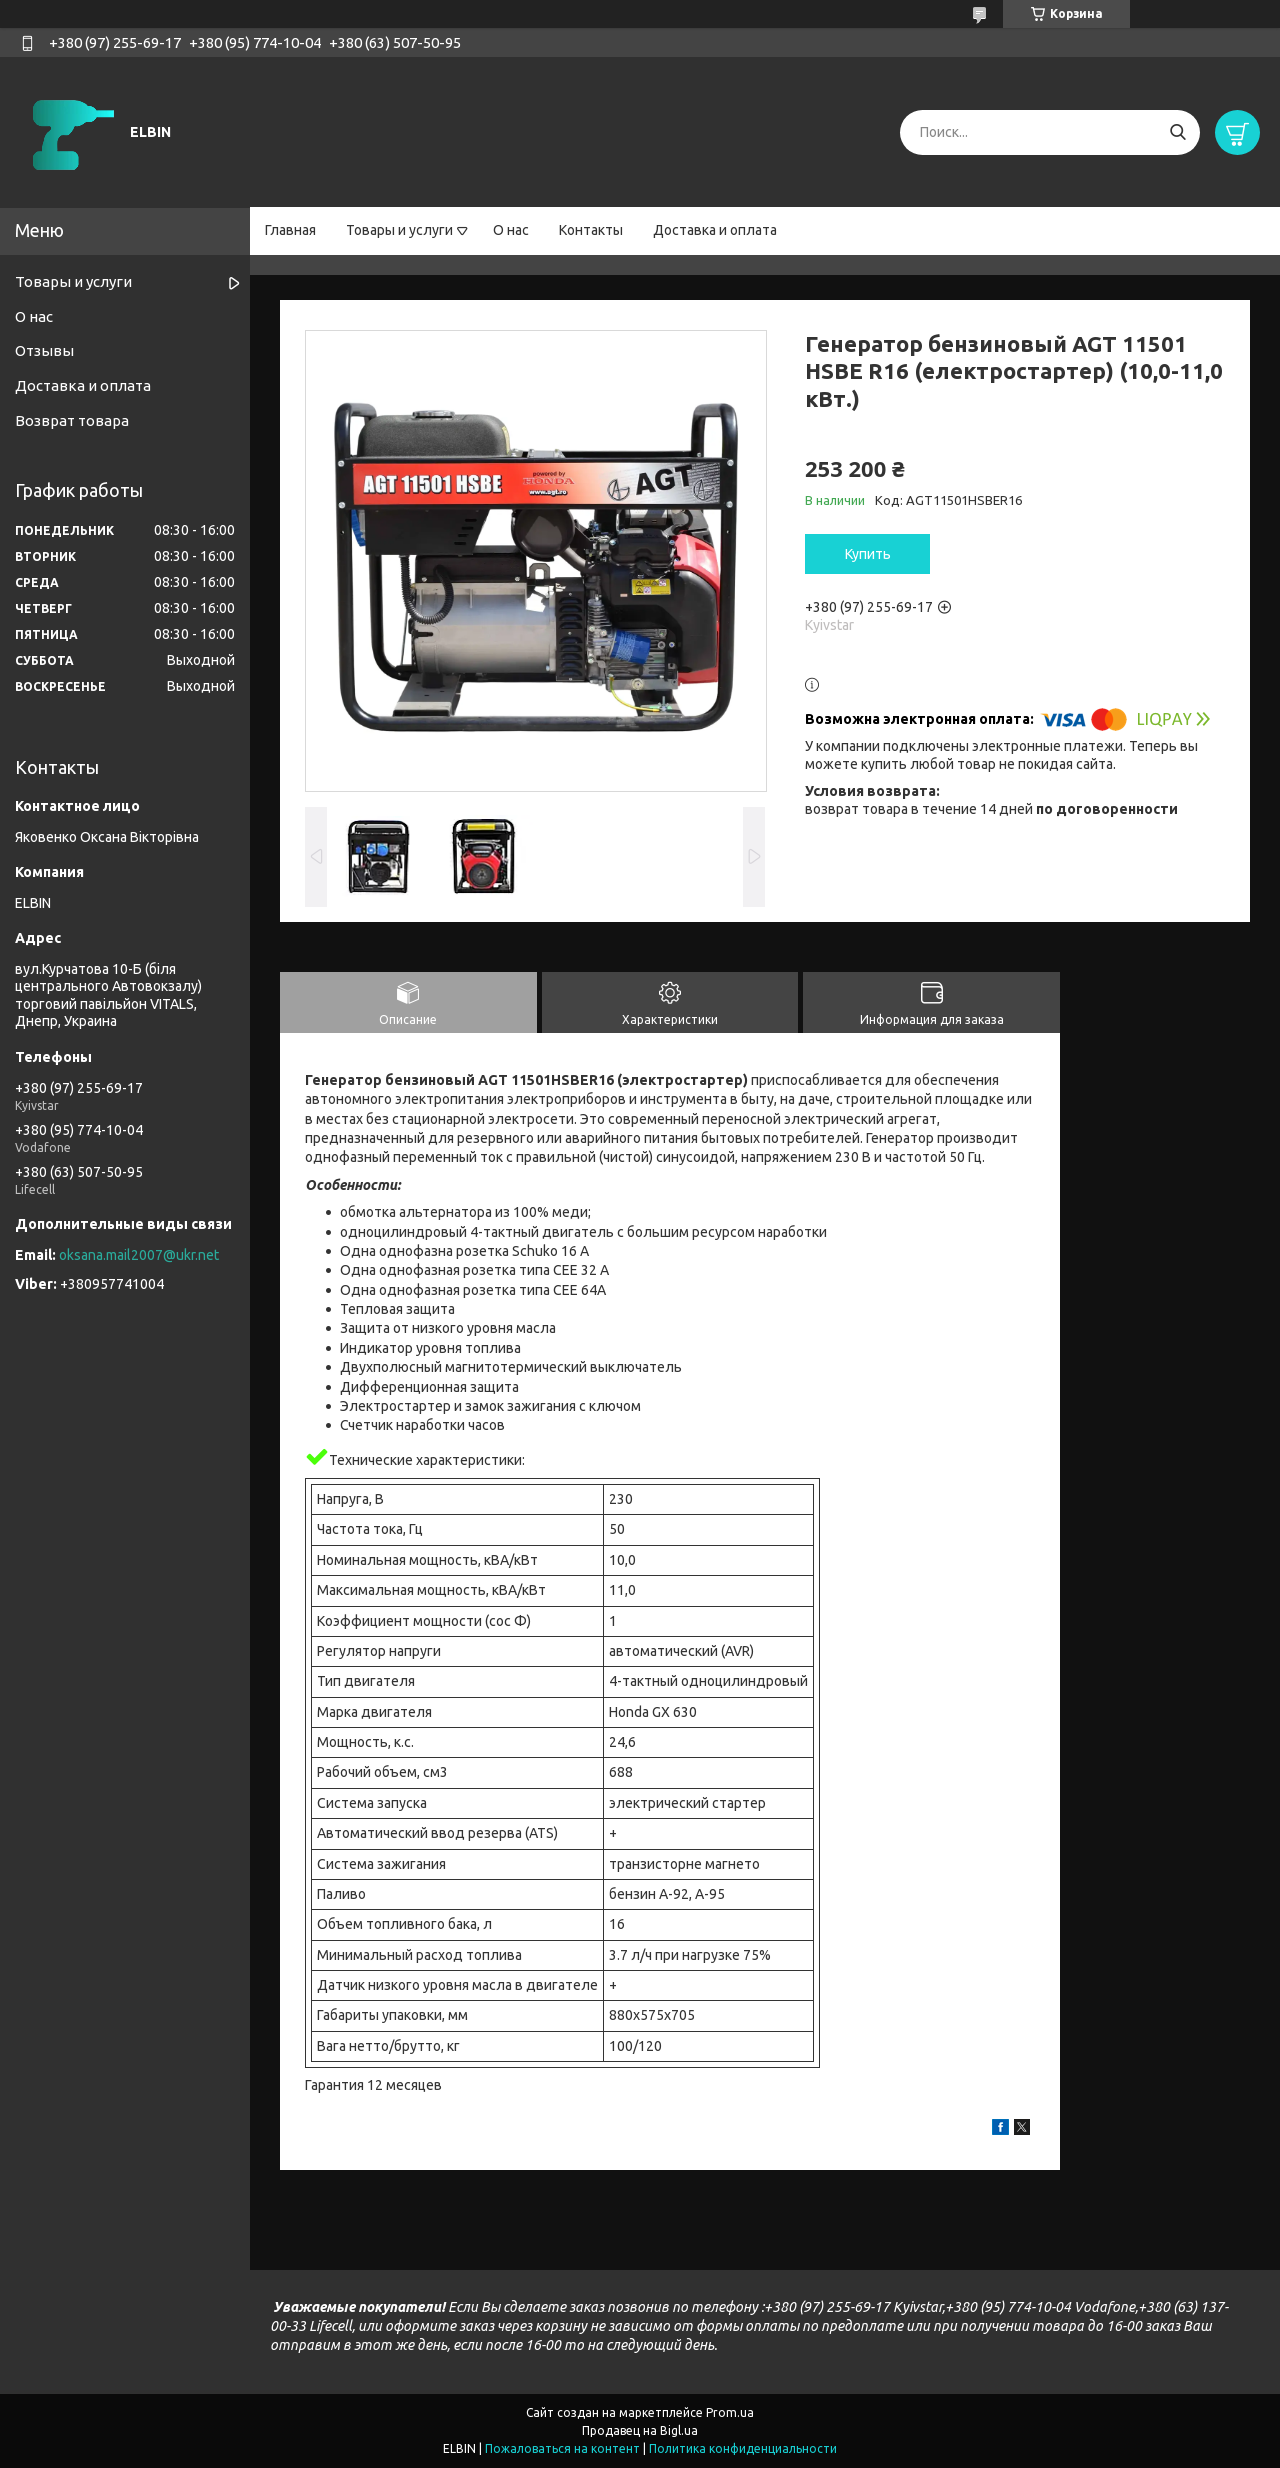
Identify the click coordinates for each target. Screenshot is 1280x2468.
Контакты (591, 230)
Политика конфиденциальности (743, 2448)
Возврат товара (72, 420)
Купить (868, 554)
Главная (290, 230)
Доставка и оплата (715, 230)
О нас (511, 230)
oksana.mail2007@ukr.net (139, 1255)
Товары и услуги (399, 230)
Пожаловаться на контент (562, 2448)
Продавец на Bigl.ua (640, 2430)
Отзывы (44, 350)
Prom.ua (730, 2412)
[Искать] (1177, 132)
